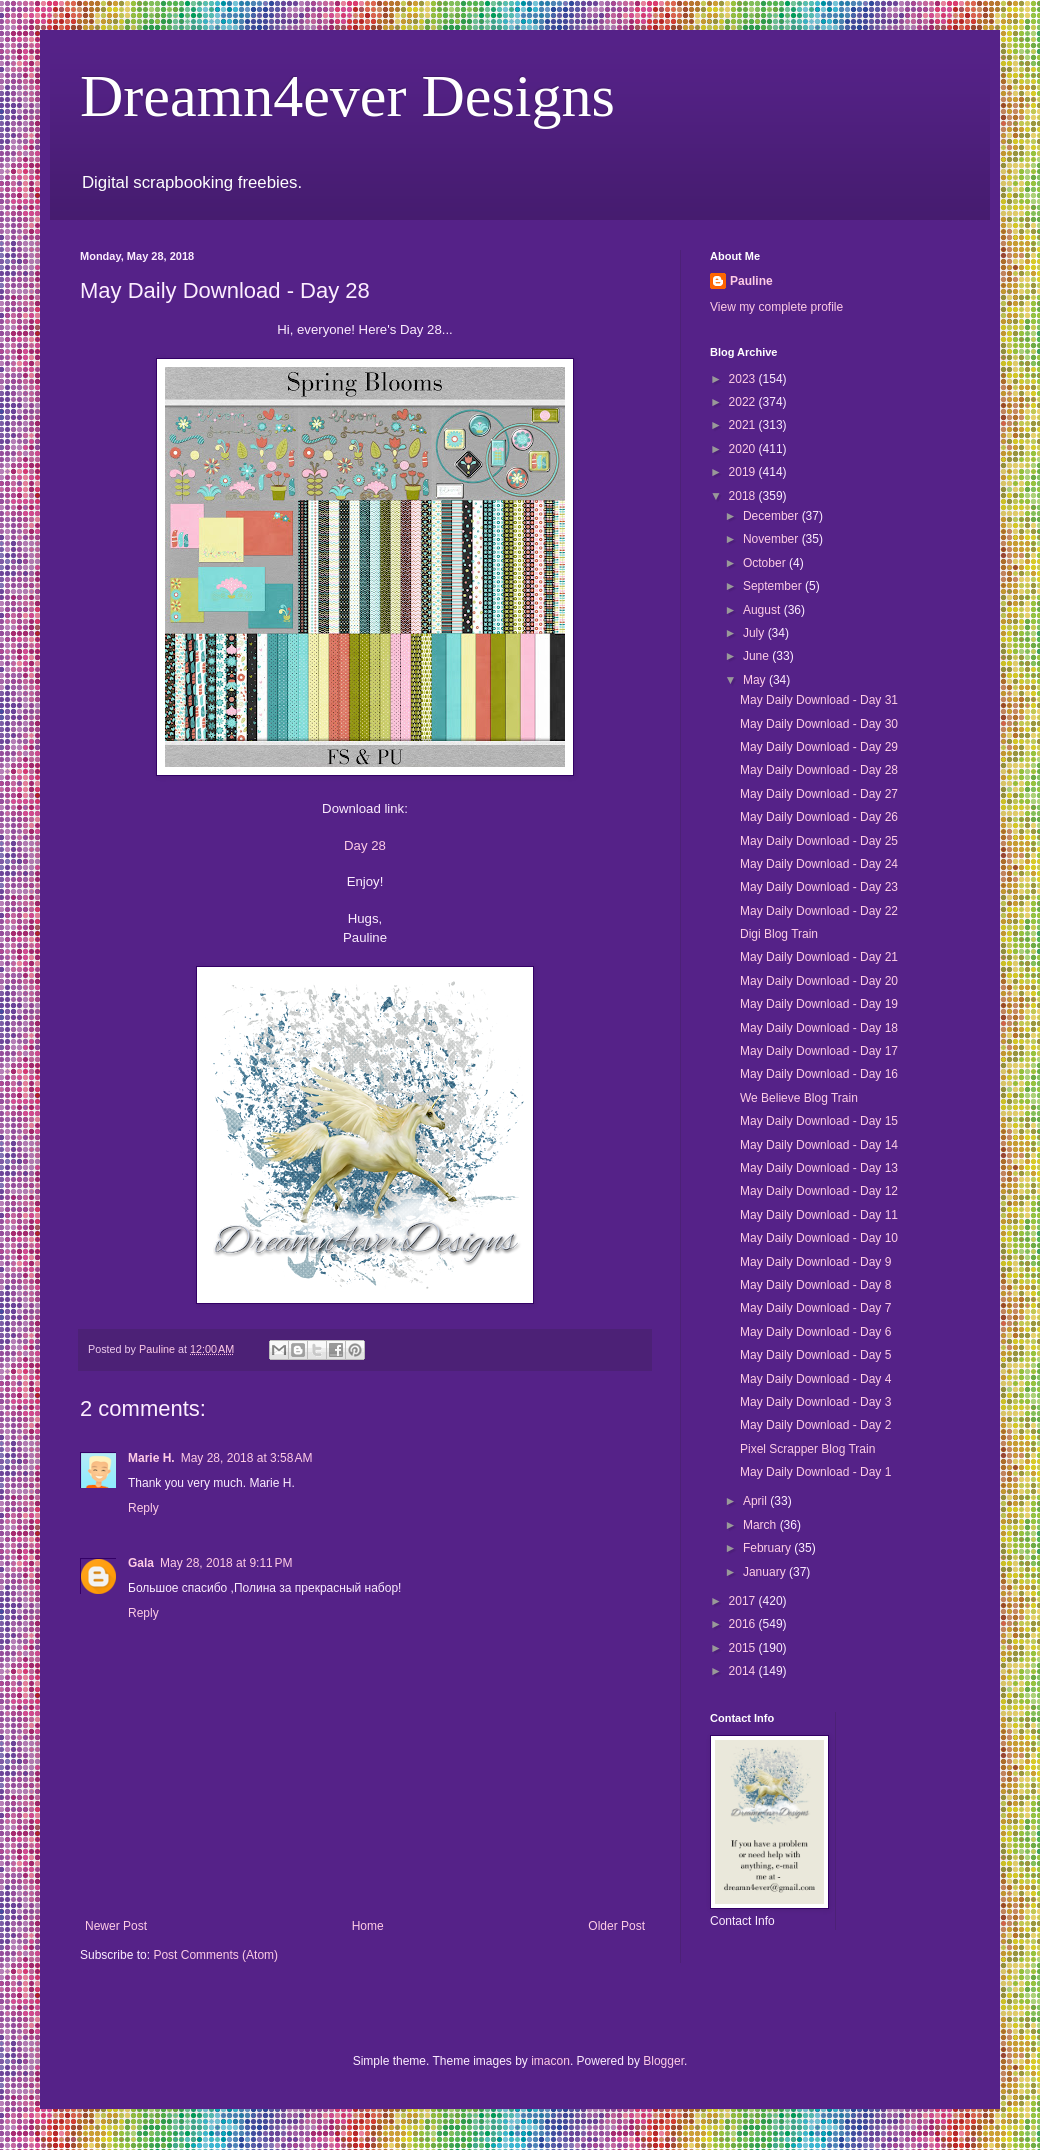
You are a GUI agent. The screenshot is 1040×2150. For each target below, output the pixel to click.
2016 (744, 1624)
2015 (744, 1648)
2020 (744, 449)
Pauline (751, 281)
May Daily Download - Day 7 (815, 1308)
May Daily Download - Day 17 (819, 1051)
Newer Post (116, 1926)
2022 (744, 402)
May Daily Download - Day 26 (819, 817)
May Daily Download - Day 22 (819, 911)
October (766, 563)
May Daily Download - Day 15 (819, 1121)
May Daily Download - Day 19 (819, 1004)
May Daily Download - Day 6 (815, 1332)
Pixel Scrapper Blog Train (807, 1449)
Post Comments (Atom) (215, 1955)
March (761, 1525)
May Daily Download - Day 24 (819, 864)
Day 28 (365, 845)
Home (368, 1926)
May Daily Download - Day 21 (819, 957)
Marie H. (151, 1458)
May (756, 680)
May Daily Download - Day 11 (819, 1215)
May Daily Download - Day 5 (815, 1355)
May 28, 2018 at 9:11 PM (226, 1563)
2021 (744, 425)
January (766, 1572)
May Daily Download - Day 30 (819, 724)
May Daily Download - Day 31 (819, 700)
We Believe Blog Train (799, 1098)
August (763, 610)
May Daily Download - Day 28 (819, 770)
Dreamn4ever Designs (347, 96)
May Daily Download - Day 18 (819, 1028)
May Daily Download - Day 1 (815, 1472)
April (756, 1501)
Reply (143, 1508)
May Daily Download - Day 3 (815, 1402)
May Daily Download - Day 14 (819, 1145)
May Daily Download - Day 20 (819, 981)
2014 (744, 1671)
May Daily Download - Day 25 (819, 841)
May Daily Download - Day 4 (815, 1379)
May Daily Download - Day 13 (819, 1168)
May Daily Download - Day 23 (819, 887)
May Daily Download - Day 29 (819, 747)
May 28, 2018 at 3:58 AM (247, 1458)
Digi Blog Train (779, 934)
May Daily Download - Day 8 (815, 1285)
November (772, 539)
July (755, 633)
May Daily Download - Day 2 (815, 1425)
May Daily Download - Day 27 (819, 794)
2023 (744, 379)
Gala (141, 1563)
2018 (744, 496)
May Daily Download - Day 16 (819, 1074)
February (768, 1548)
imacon (550, 2061)
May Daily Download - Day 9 (815, 1262)
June (757, 656)
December (772, 516)
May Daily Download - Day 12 (819, 1191)
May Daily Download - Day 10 (819, 1238)
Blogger (663, 2061)
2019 (744, 472)
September (774, 586)
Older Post (616, 1926)
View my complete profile (776, 307)
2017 (744, 1601)
